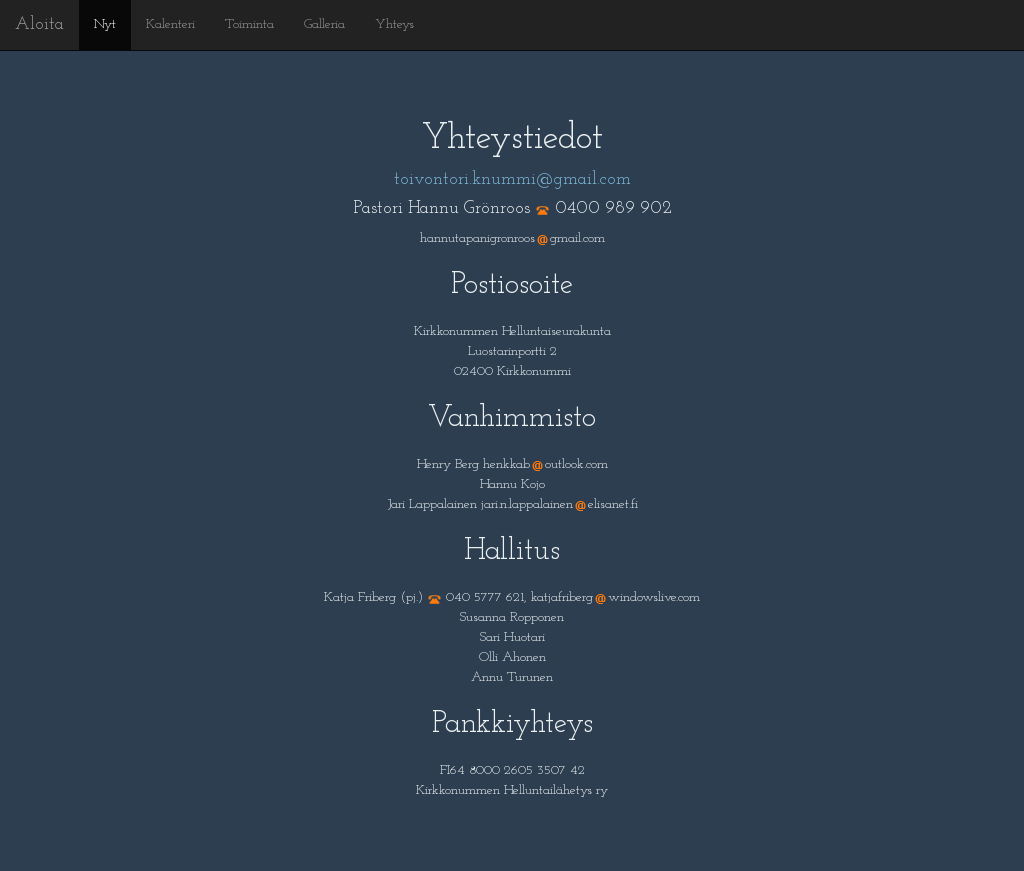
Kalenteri (170, 24)
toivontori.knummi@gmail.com (512, 179)
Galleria (324, 24)
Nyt (105, 24)
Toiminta (249, 24)
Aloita (39, 24)
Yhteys (394, 24)
